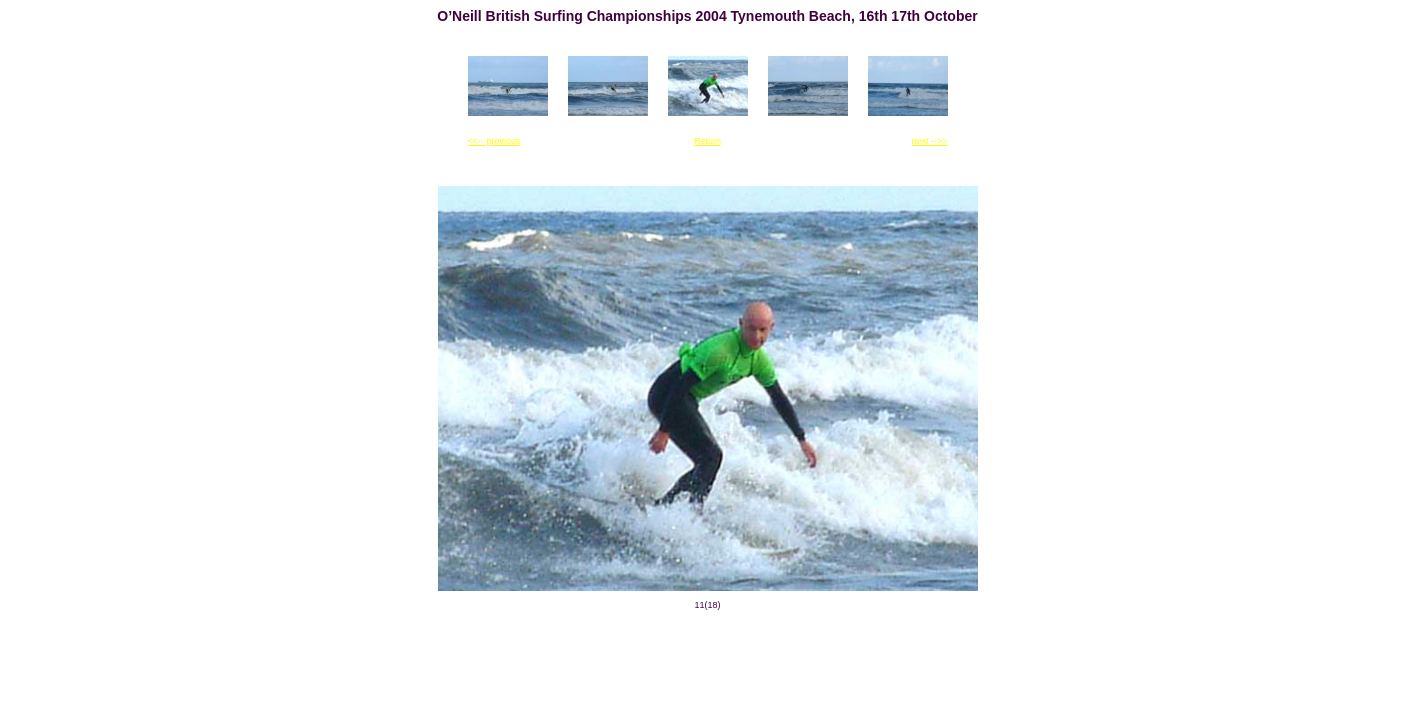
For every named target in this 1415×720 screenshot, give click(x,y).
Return (707, 141)
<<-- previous (494, 141)
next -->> (929, 141)
